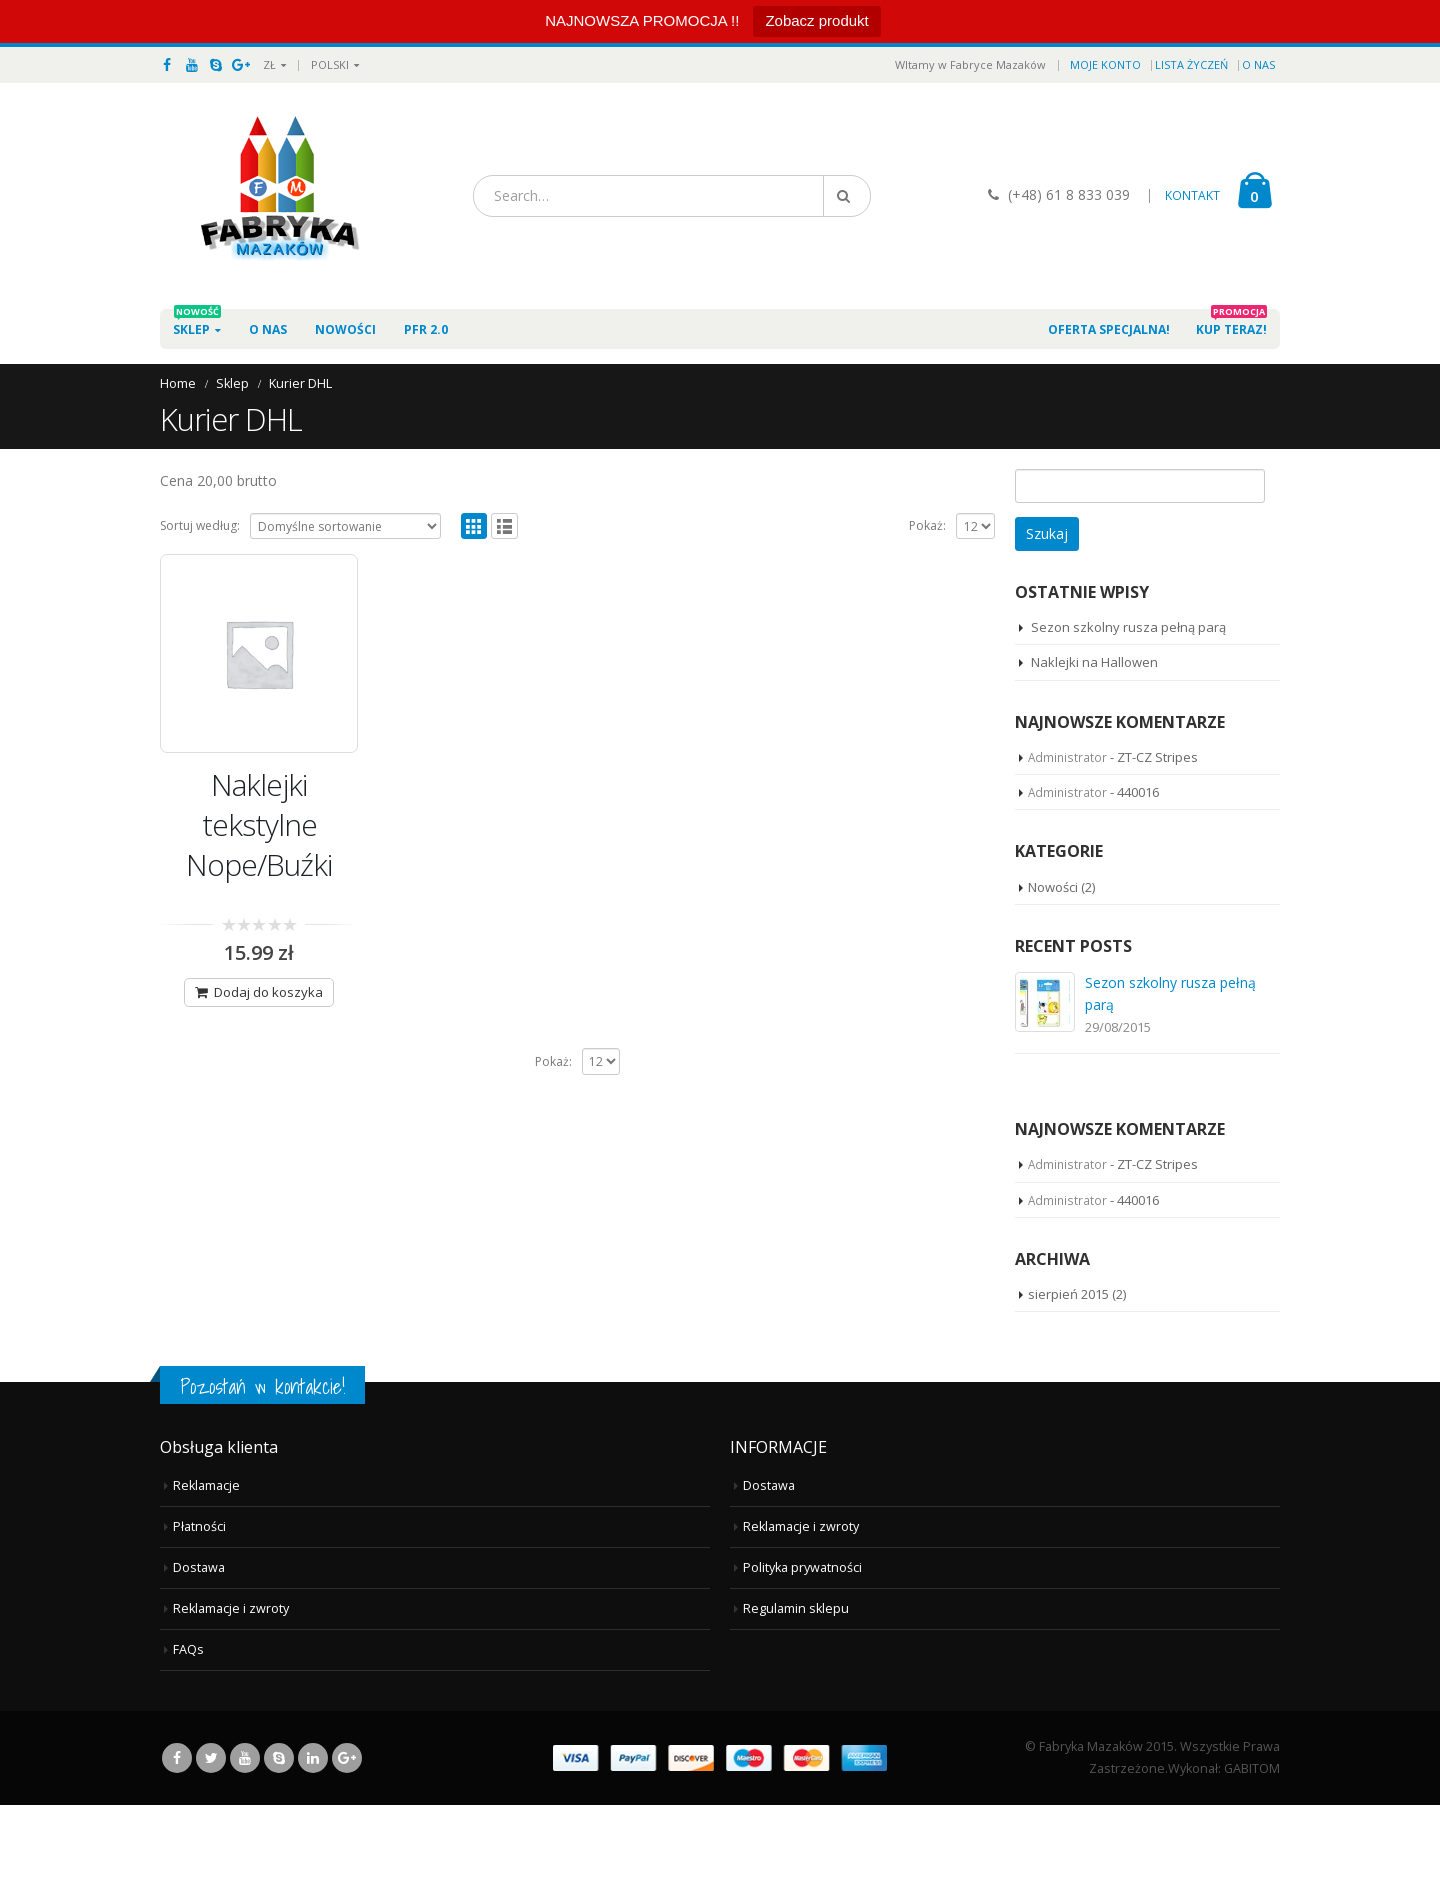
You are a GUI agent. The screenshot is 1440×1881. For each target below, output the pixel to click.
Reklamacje (206, 1561)
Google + (347, 1834)
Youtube (245, 1834)
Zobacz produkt (816, 20)
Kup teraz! (1231, 323)
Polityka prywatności (802, 1643)
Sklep (197, 323)
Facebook (177, 1834)
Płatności (199, 1602)
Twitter (211, 1834)
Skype (279, 1834)
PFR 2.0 (426, 323)
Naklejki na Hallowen (1094, 662)
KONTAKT (1192, 195)
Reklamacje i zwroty (231, 1684)
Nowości (345, 329)
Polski (330, 64)
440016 (1138, 792)
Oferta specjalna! (1109, 329)
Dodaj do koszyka (268, 992)
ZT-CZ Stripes (1157, 757)
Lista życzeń (1191, 64)
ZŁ (269, 64)
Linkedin (313, 1834)
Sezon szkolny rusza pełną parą (1128, 627)
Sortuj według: (200, 525)
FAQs (188, 1725)
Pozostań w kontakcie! (262, 1463)
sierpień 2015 (1068, 1370)
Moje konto (1105, 64)
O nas (1258, 64)
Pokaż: (927, 525)
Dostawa (199, 1643)
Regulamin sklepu (796, 1684)
